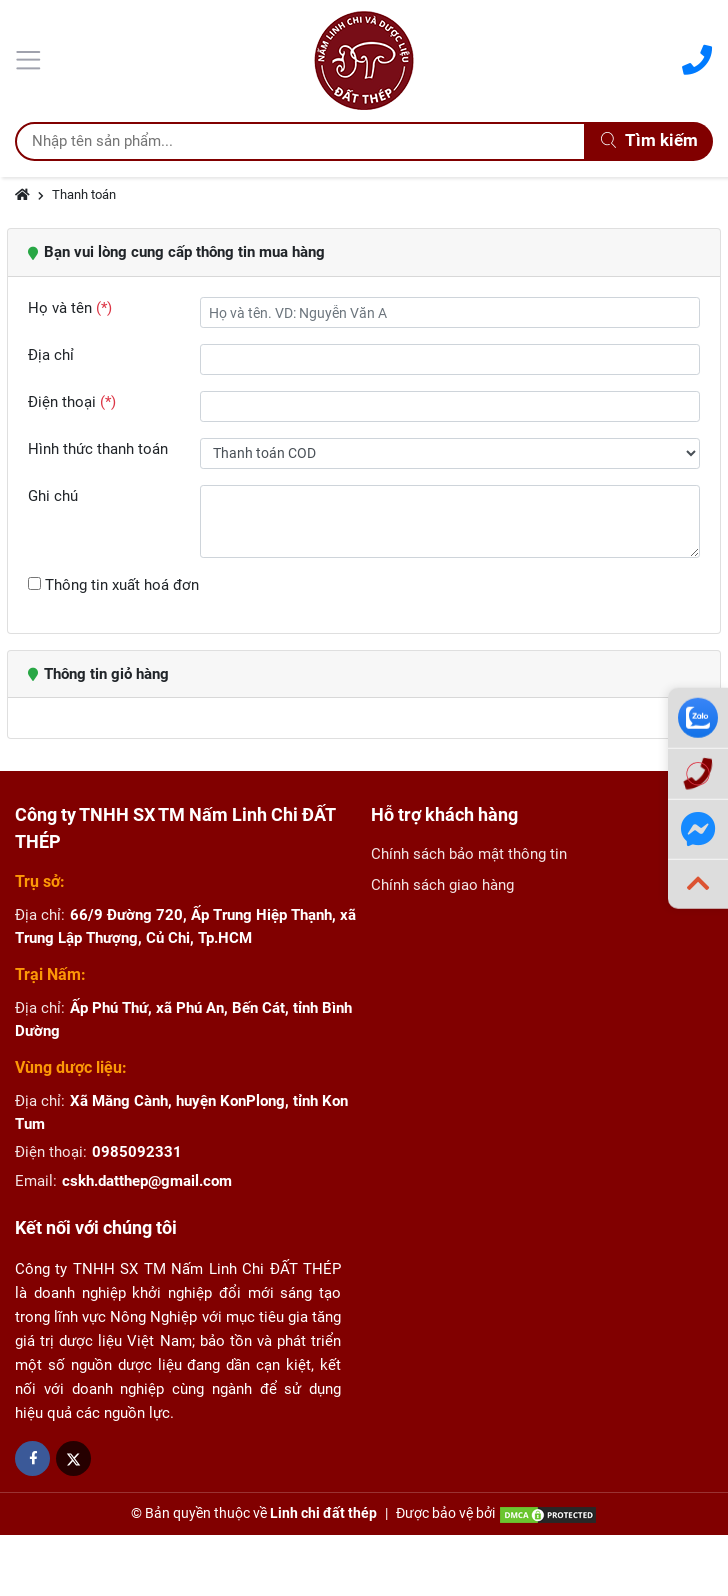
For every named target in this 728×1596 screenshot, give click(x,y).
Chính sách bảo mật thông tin (469, 854)
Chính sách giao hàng (442, 885)
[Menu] (31, 58)
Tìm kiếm (649, 140)
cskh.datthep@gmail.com (147, 1181)
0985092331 (137, 1152)
